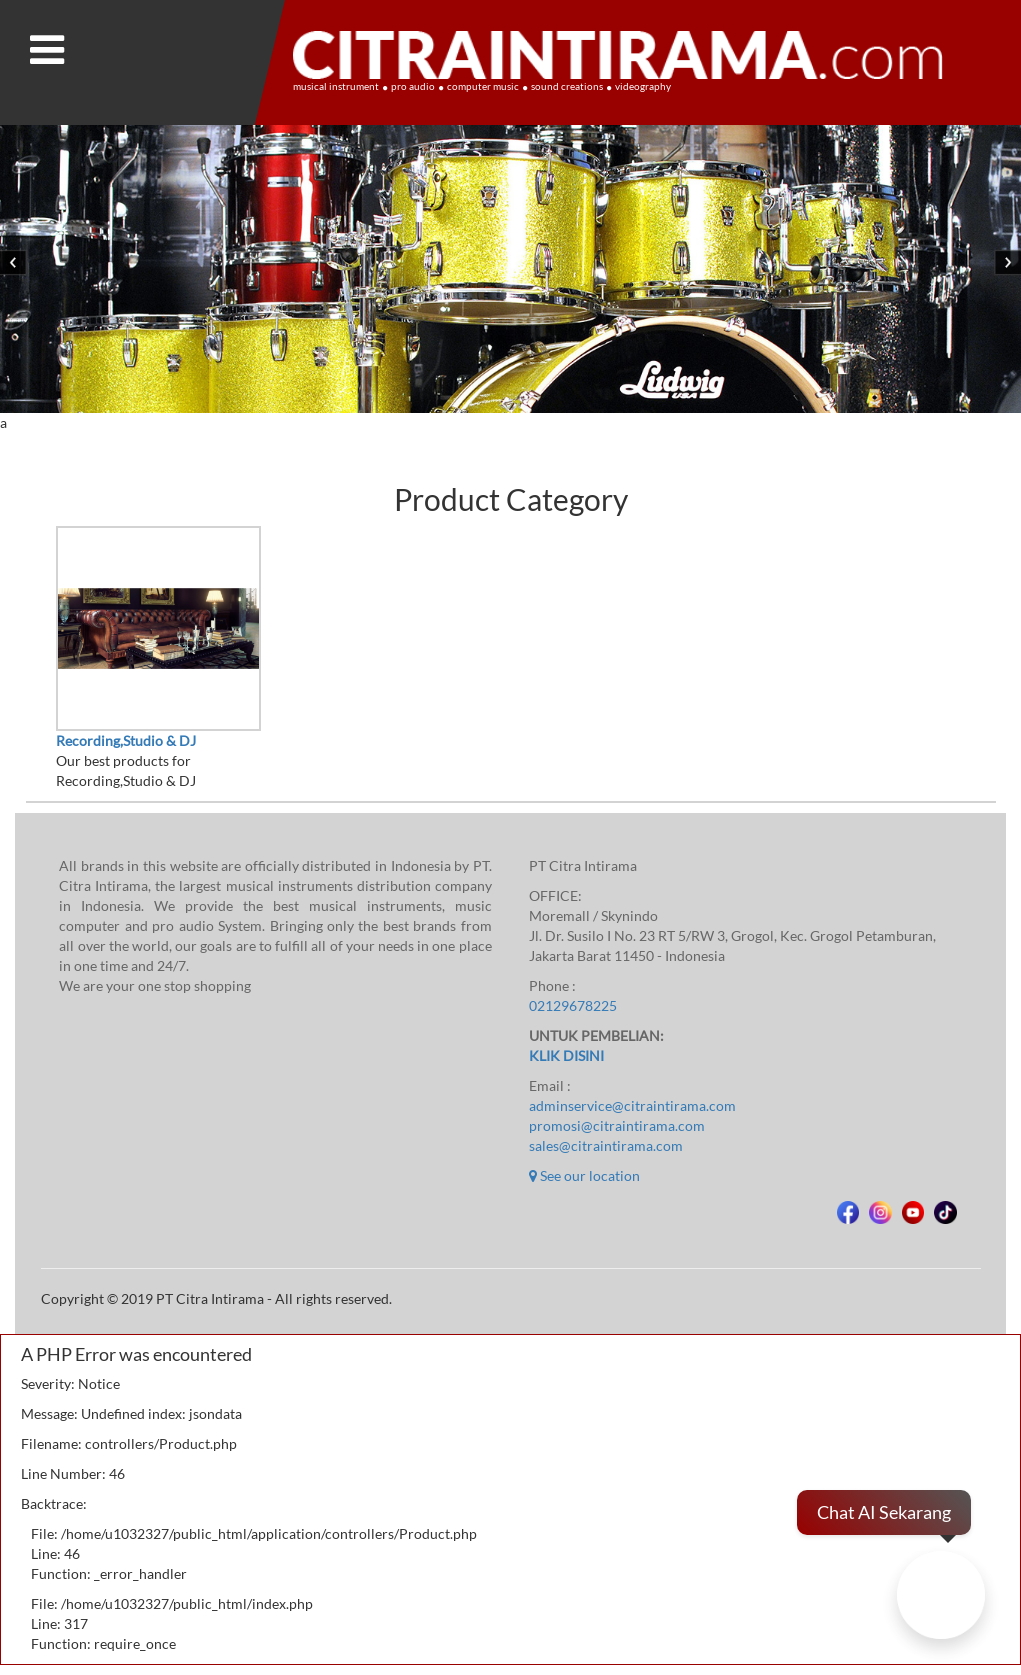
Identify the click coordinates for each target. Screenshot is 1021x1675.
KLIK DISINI (566, 1056)
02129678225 (573, 1006)
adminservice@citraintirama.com (632, 1106)
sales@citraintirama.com (606, 1146)
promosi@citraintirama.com (617, 1126)
